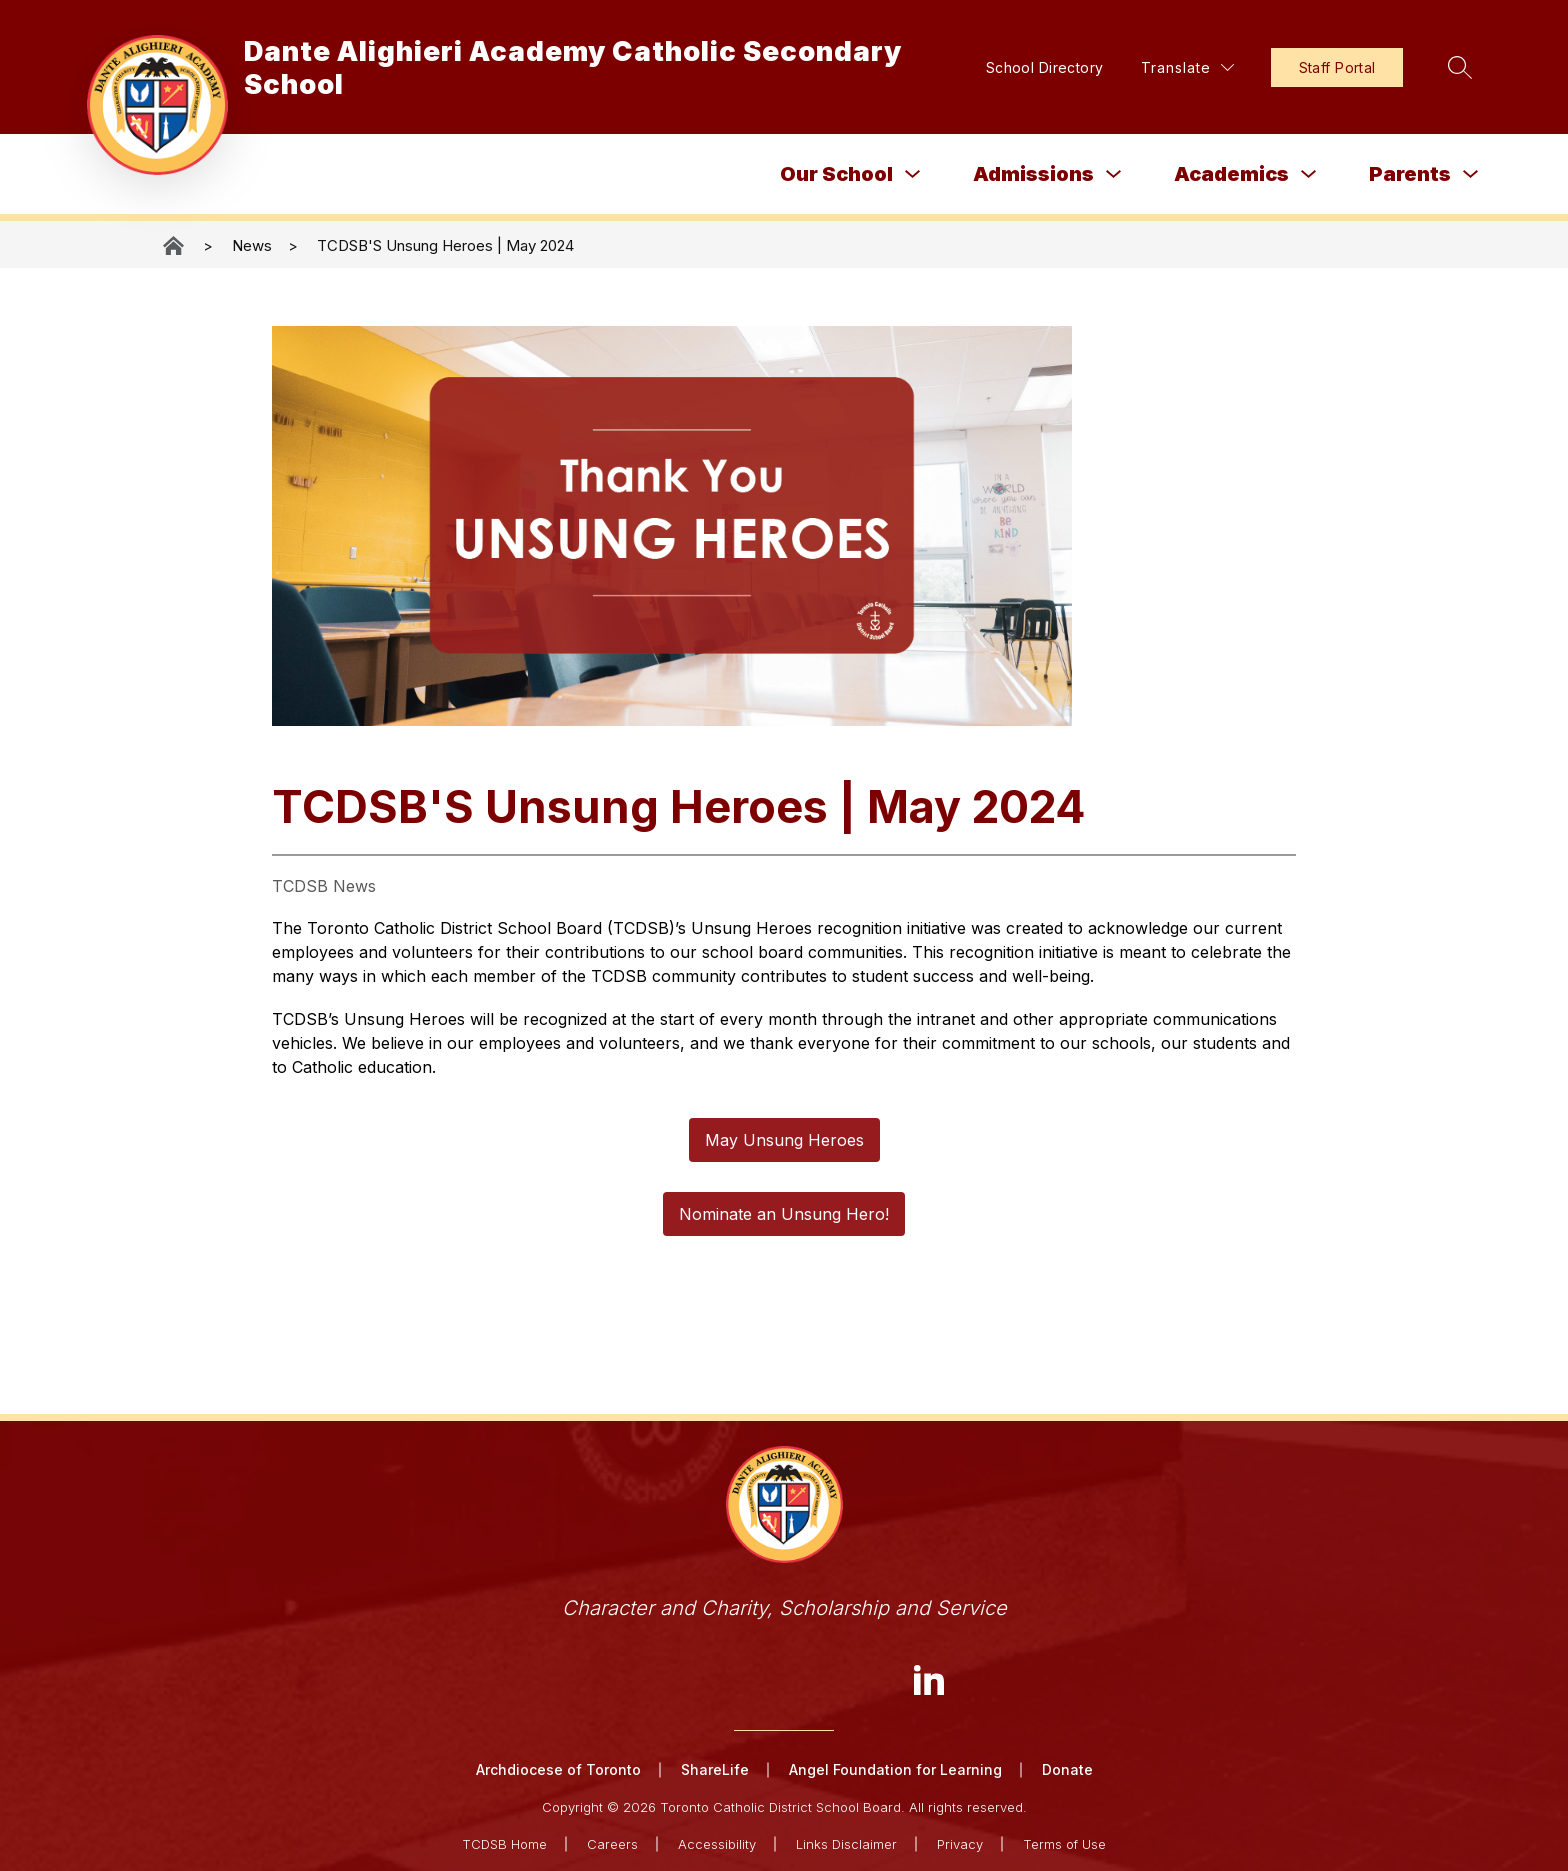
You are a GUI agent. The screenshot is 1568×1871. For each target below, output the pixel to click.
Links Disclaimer (846, 1843)
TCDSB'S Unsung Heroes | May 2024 (445, 245)
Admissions (1033, 174)
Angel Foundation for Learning (895, 1769)
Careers (612, 1843)
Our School (836, 174)
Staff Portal (1332, 67)
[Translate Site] (1182, 67)
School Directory (1040, 67)
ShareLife (715, 1769)
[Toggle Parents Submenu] (1471, 174)
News (252, 245)
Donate (1067, 1769)
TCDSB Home (504, 1843)
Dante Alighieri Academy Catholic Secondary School (175, 245)
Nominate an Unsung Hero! (784, 1214)
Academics (1231, 174)
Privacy (960, 1843)
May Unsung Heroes (784, 1140)
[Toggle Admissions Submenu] (1114, 174)
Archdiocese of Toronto (558, 1769)
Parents (1410, 174)
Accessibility (717, 1843)
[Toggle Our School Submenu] (913, 174)
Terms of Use (1064, 1843)
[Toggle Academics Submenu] (1309, 174)
